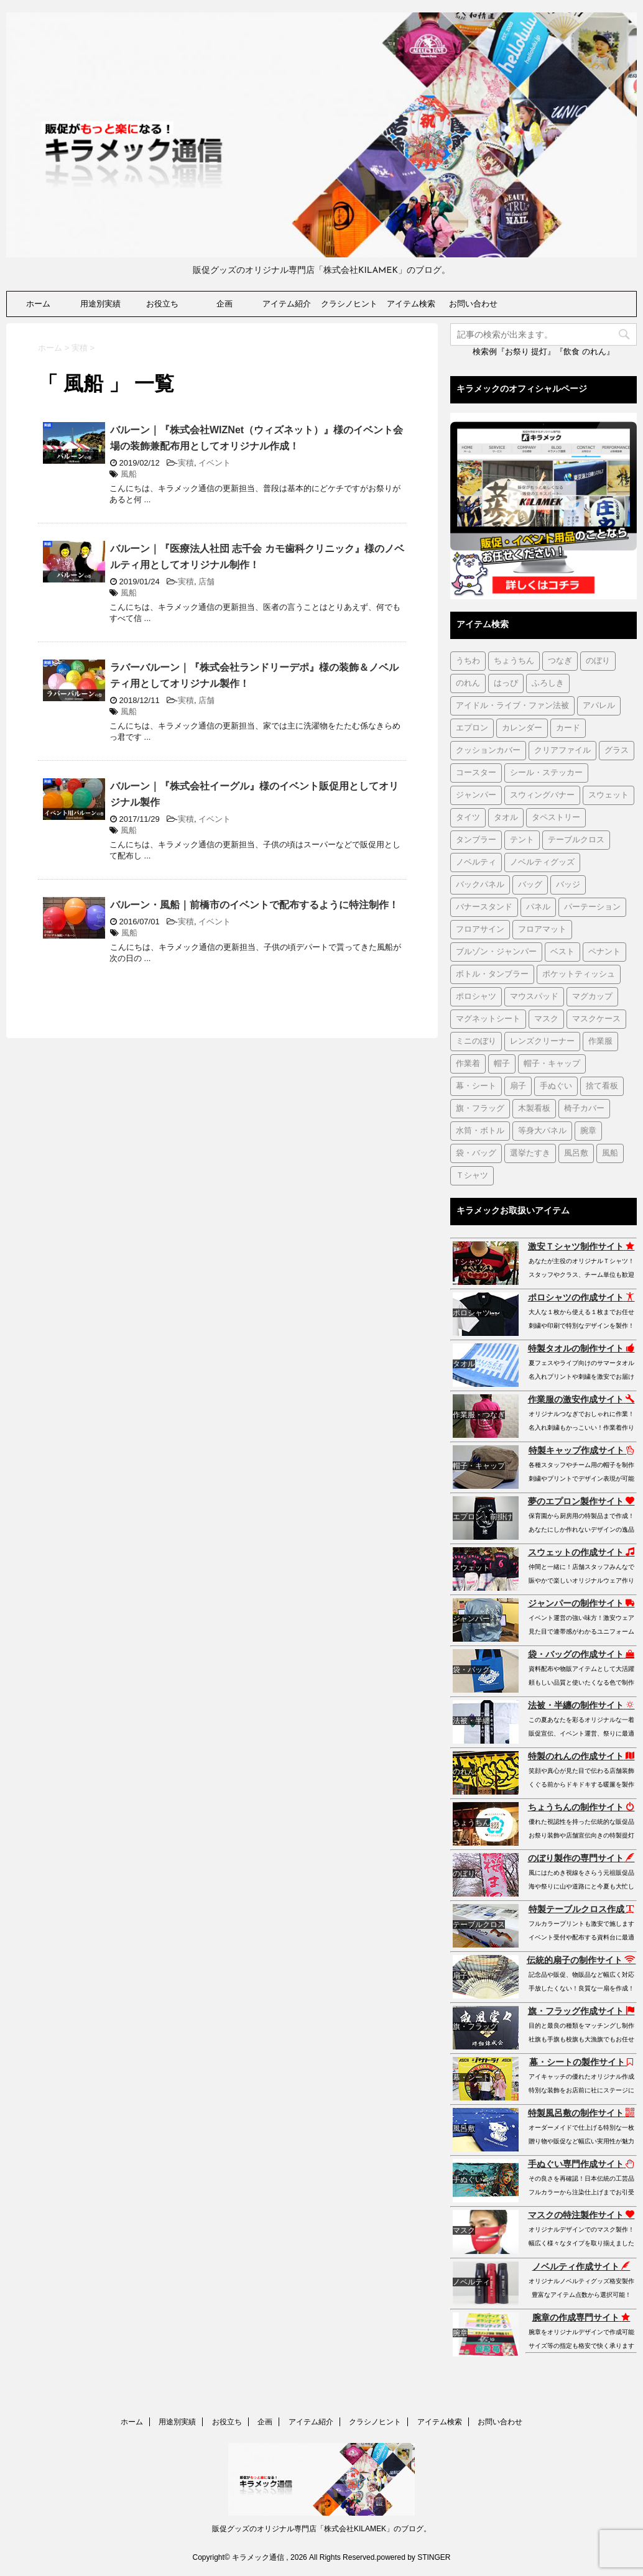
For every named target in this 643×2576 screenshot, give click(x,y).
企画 (224, 303)
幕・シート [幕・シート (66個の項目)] (476, 1086)
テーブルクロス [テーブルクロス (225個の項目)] (576, 840)
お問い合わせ (473, 303)
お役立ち (162, 303)
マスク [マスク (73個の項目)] (546, 1019)
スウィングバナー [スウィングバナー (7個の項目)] (542, 795)
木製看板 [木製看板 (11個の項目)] (534, 1109)
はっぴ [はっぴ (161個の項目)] (506, 683)
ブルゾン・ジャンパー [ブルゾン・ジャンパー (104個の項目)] (496, 952)
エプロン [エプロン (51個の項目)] (472, 728)
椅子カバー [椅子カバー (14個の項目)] (584, 1109)
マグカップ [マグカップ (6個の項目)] (592, 997)
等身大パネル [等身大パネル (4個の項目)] (542, 1131)
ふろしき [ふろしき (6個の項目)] (548, 683)
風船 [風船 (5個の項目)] (610, 1153)
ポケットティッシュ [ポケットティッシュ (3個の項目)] (578, 974)
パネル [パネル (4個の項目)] (538, 907)
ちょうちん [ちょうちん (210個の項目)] (514, 661)
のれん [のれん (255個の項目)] (468, 683)
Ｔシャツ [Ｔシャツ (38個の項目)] (472, 1176)
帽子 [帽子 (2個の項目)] (502, 1064)
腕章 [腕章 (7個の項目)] (588, 1131)
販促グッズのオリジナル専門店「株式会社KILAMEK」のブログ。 (321, 2528)
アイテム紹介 (286, 303)
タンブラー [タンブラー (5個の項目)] (476, 840)
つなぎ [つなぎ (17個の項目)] (560, 661)
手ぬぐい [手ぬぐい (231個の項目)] (556, 1086)
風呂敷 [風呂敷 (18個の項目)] (576, 1153)
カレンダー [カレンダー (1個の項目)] (522, 728)
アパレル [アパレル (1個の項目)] (599, 706)
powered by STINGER (414, 2557)
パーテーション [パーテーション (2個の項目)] (592, 907)
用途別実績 (100, 303)
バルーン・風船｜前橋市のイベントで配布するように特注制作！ (254, 904)
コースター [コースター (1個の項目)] (476, 773)
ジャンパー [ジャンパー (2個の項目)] (476, 795)
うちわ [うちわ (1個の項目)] (468, 661)
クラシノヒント (349, 303)
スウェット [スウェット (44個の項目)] (608, 795)
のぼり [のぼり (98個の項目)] (598, 661)
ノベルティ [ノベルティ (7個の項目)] (476, 862)
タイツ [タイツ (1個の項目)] (468, 818)
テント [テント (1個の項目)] (522, 840)
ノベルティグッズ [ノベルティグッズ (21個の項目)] (542, 862)
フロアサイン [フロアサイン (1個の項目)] (480, 930)
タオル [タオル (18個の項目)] (506, 818)
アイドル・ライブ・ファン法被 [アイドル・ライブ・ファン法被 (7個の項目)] (512, 706)
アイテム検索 (411, 303)
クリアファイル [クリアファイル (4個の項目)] (562, 751)
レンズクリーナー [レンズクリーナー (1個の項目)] (542, 1041)
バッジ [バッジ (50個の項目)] (568, 885)
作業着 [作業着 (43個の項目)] (468, 1064)
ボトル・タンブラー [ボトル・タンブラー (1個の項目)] (492, 974)
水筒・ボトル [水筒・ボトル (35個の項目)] (480, 1131)
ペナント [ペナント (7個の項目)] (604, 952)
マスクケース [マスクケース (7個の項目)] (596, 1019)
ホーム (38, 303)
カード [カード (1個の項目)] (568, 728)
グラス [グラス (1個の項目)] (616, 751)
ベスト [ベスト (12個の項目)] (562, 952)
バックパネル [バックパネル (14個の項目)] (480, 885)
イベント (214, 462)
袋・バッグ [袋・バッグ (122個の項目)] (476, 1153)
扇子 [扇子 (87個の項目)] (518, 1086)
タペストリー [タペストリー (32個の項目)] (556, 818)
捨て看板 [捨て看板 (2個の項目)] (602, 1086)
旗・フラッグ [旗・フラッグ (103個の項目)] (480, 1109)
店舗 (206, 581)
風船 (129, 474)
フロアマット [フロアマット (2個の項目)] (542, 930)
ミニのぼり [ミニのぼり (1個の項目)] (476, 1041)
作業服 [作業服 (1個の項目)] (600, 1041)
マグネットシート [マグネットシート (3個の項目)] (488, 1019)
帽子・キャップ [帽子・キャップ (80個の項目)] (552, 1064)
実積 (186, 462)
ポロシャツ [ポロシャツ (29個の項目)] (476, 997)
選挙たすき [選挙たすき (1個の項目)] (530, 1153)
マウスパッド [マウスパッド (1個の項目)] (534, 997)
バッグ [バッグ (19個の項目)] (530, 885)
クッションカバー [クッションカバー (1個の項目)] (488, 751)
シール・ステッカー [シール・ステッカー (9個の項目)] (546, 773)
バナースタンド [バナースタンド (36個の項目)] (484, 907)
